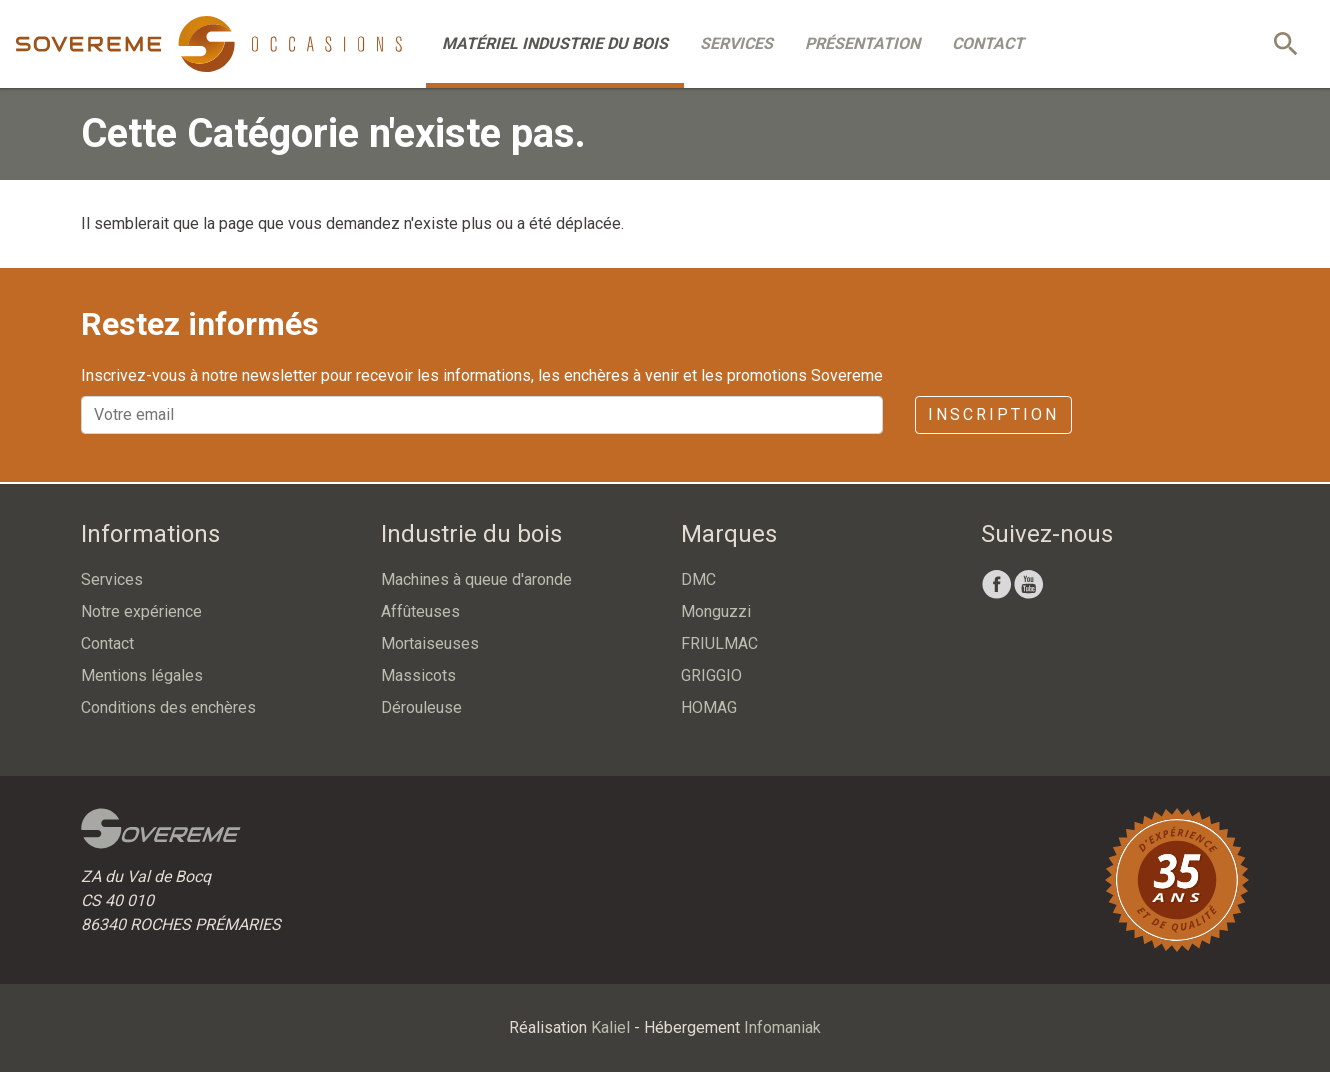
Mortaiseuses (430, 643)
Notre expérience (141, 611)
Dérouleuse (421, 707)
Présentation (862, 43)
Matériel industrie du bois (555, 43)
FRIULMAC (719, 643)
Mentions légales (142, 675)
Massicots (418, 675)
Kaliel (610, 1027)
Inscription (993, 414)
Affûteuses (420, 611)
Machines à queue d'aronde (476, 579)
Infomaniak (782, 1027)
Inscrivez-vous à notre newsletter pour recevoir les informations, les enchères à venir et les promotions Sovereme (482, 375)
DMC (698, 579)
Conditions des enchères (168, 707)
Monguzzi (716, 611)
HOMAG (709, 707)
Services (736, 43)
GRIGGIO (711, 675)
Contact (988, 43)
